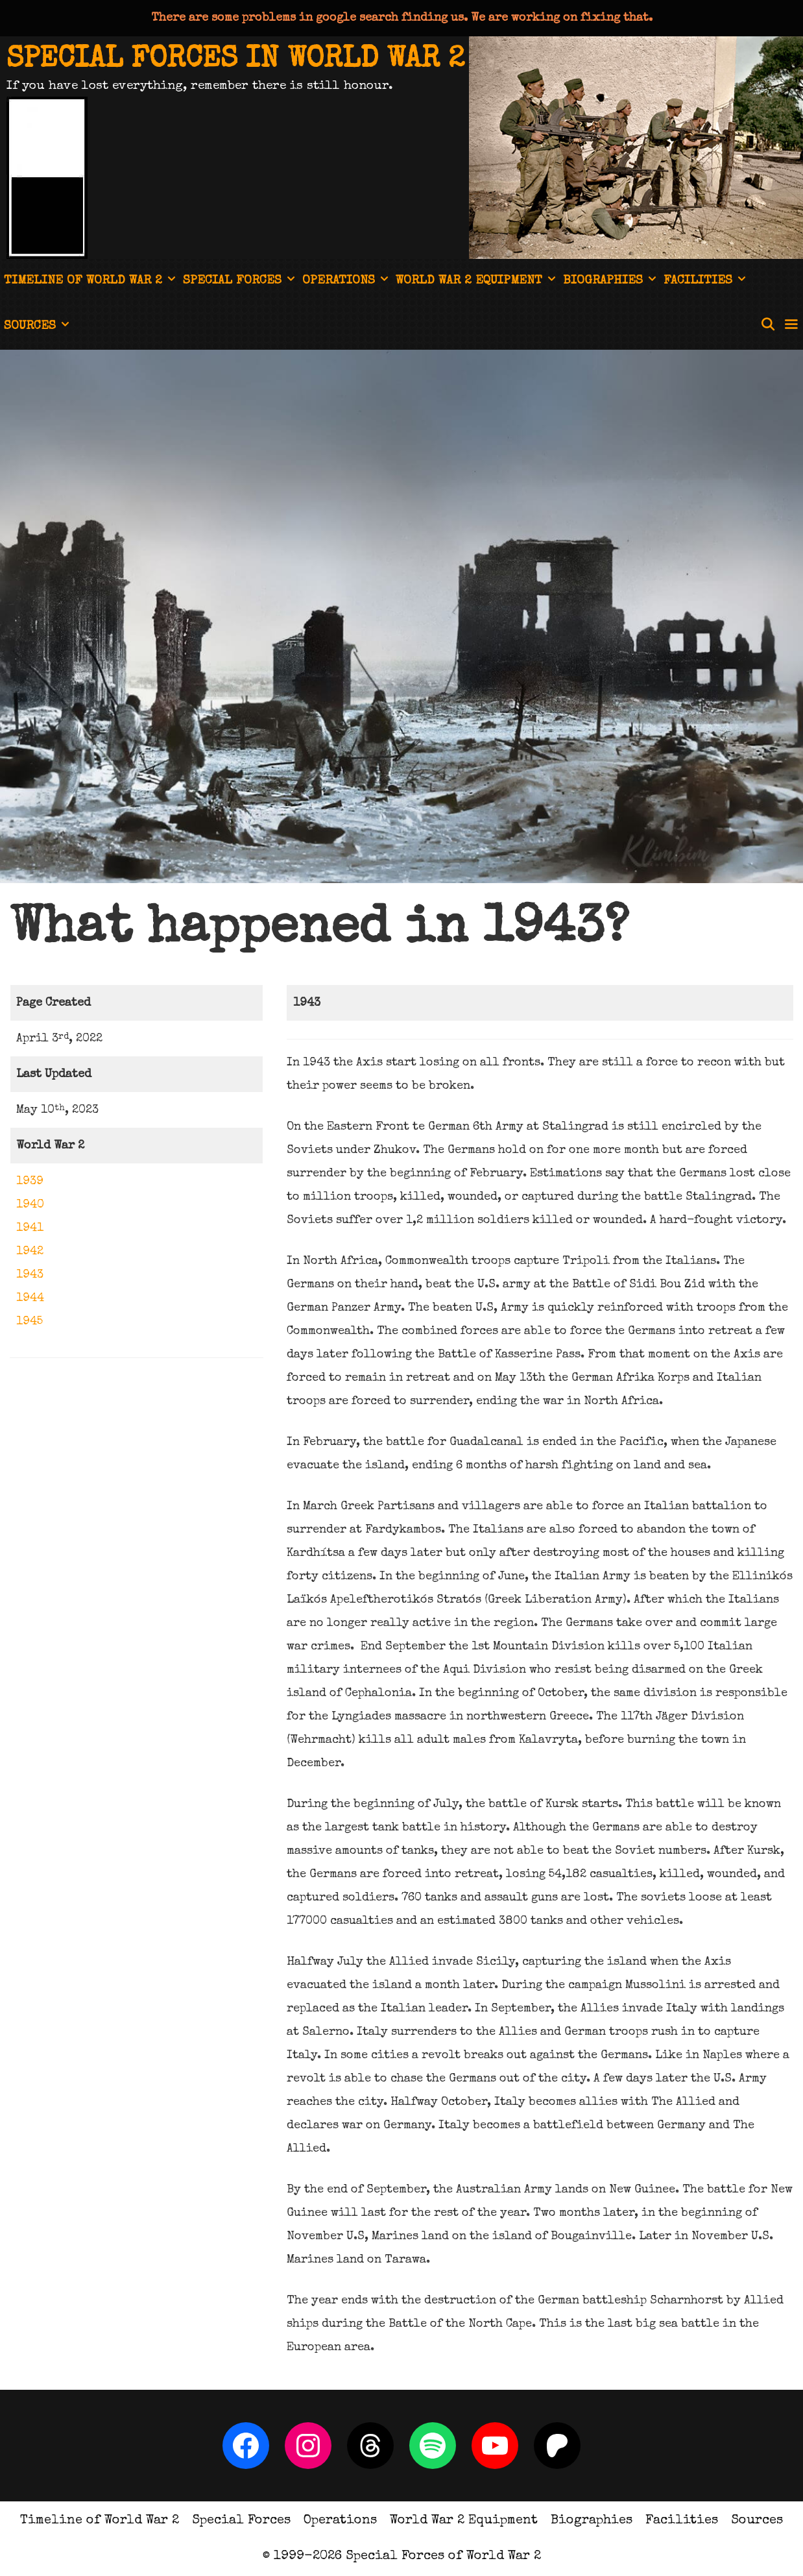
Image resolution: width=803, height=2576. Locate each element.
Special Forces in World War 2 (235, 60)
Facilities (706, 281)
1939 (29, 1181)
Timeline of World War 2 (91, 281)
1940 (30, 1205)
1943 (29, 1275)
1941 (29, 1228)
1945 (29, 1322)
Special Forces (240, 281)
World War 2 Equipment (477, 281)
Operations (347, 281)
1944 (30, 1298)
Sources (38, 327)
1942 (29, 1252)
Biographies (611, 281)
